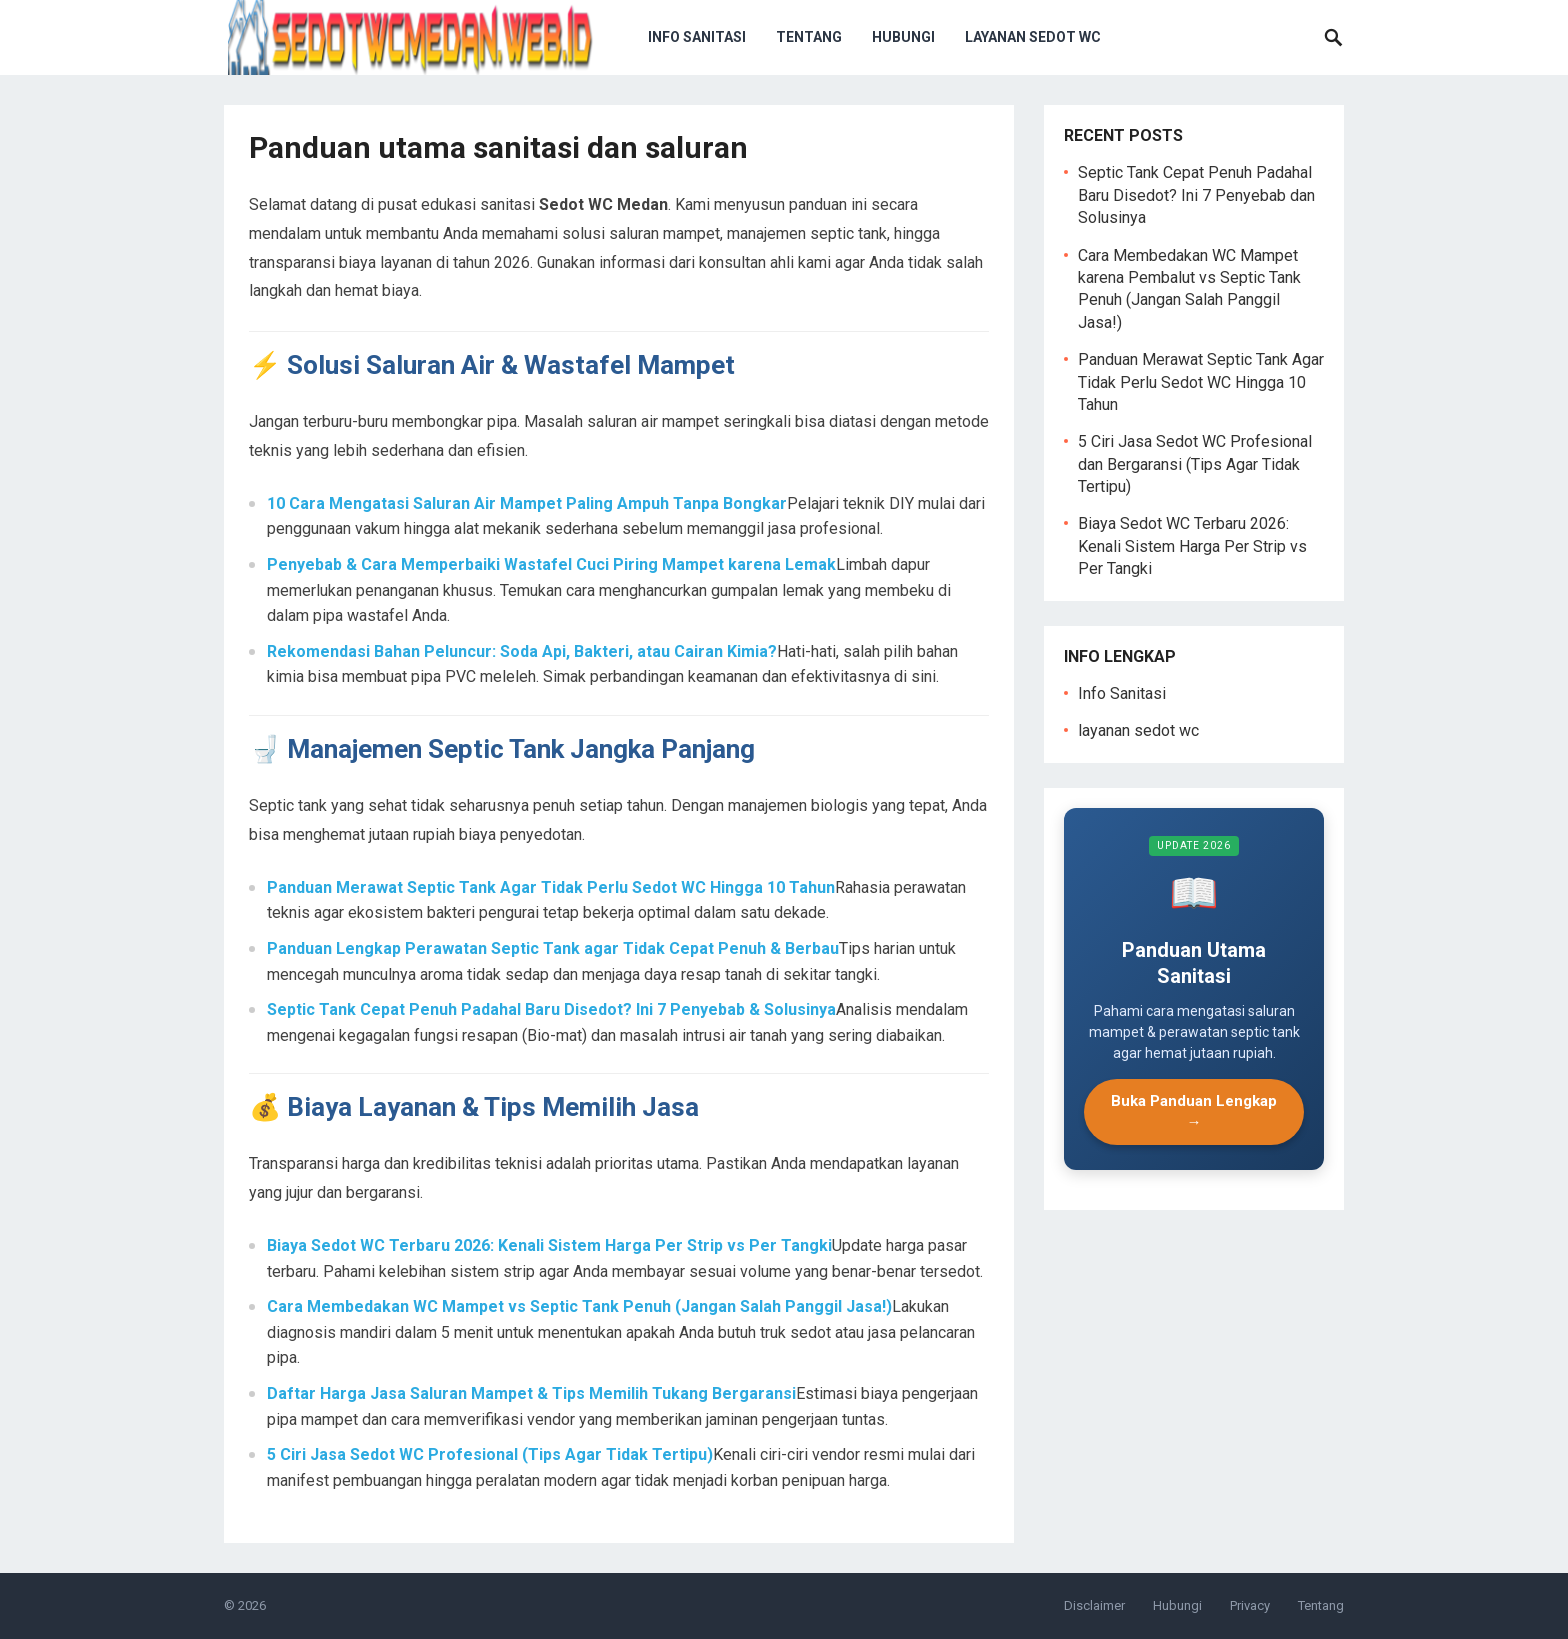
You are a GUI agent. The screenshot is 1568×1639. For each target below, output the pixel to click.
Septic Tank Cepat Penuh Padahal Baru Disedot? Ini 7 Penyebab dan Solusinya (1196, 195)
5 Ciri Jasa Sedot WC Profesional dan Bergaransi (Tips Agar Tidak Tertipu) (1195, 464)
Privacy (1250, 1605)
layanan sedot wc (1033, 37)
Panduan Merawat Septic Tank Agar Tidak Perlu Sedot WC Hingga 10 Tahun (551, 887)
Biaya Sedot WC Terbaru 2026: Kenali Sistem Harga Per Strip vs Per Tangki (549, 1245)
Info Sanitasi (697, 37)
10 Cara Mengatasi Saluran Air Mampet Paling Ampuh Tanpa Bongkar (527, 503)
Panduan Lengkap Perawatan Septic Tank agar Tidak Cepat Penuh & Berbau (553, 948)
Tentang (809, 37)
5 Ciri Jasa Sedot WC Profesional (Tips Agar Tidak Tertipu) (490, 1454)
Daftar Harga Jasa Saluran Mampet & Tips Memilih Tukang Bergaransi (531, 1393)
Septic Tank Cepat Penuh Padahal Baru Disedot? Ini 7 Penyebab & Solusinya (551, 1009)
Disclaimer (1094, 1605)
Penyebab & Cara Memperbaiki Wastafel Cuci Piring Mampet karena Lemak (551, 564)
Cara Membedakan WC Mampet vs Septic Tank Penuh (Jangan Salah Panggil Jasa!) (579, 1306)
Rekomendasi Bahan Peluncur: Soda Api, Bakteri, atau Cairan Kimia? (522, 651)
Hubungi (903, 37)
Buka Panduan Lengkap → (1194, 1111)
